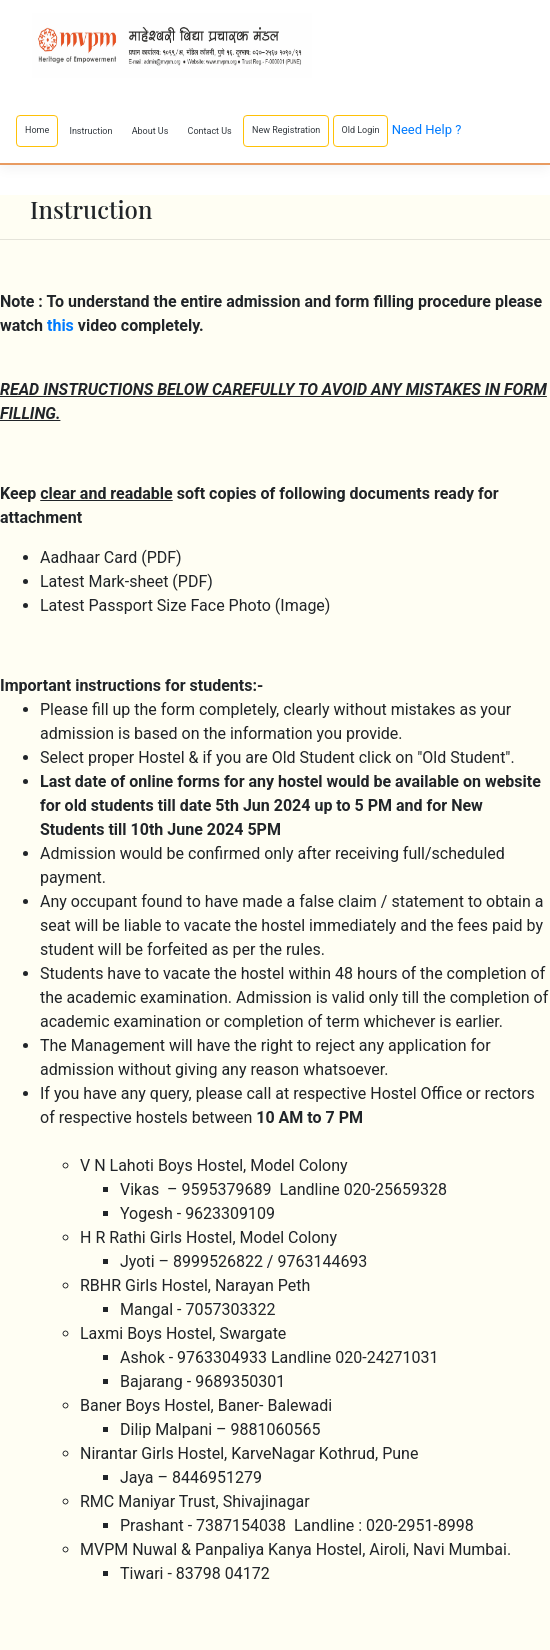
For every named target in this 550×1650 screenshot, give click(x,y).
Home (37, 130)
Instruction (90, 131)
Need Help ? (427, 129)
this (60, 325)
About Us (150, 131)
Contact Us (210, 131)
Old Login (361, 130)
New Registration (286, 130)
